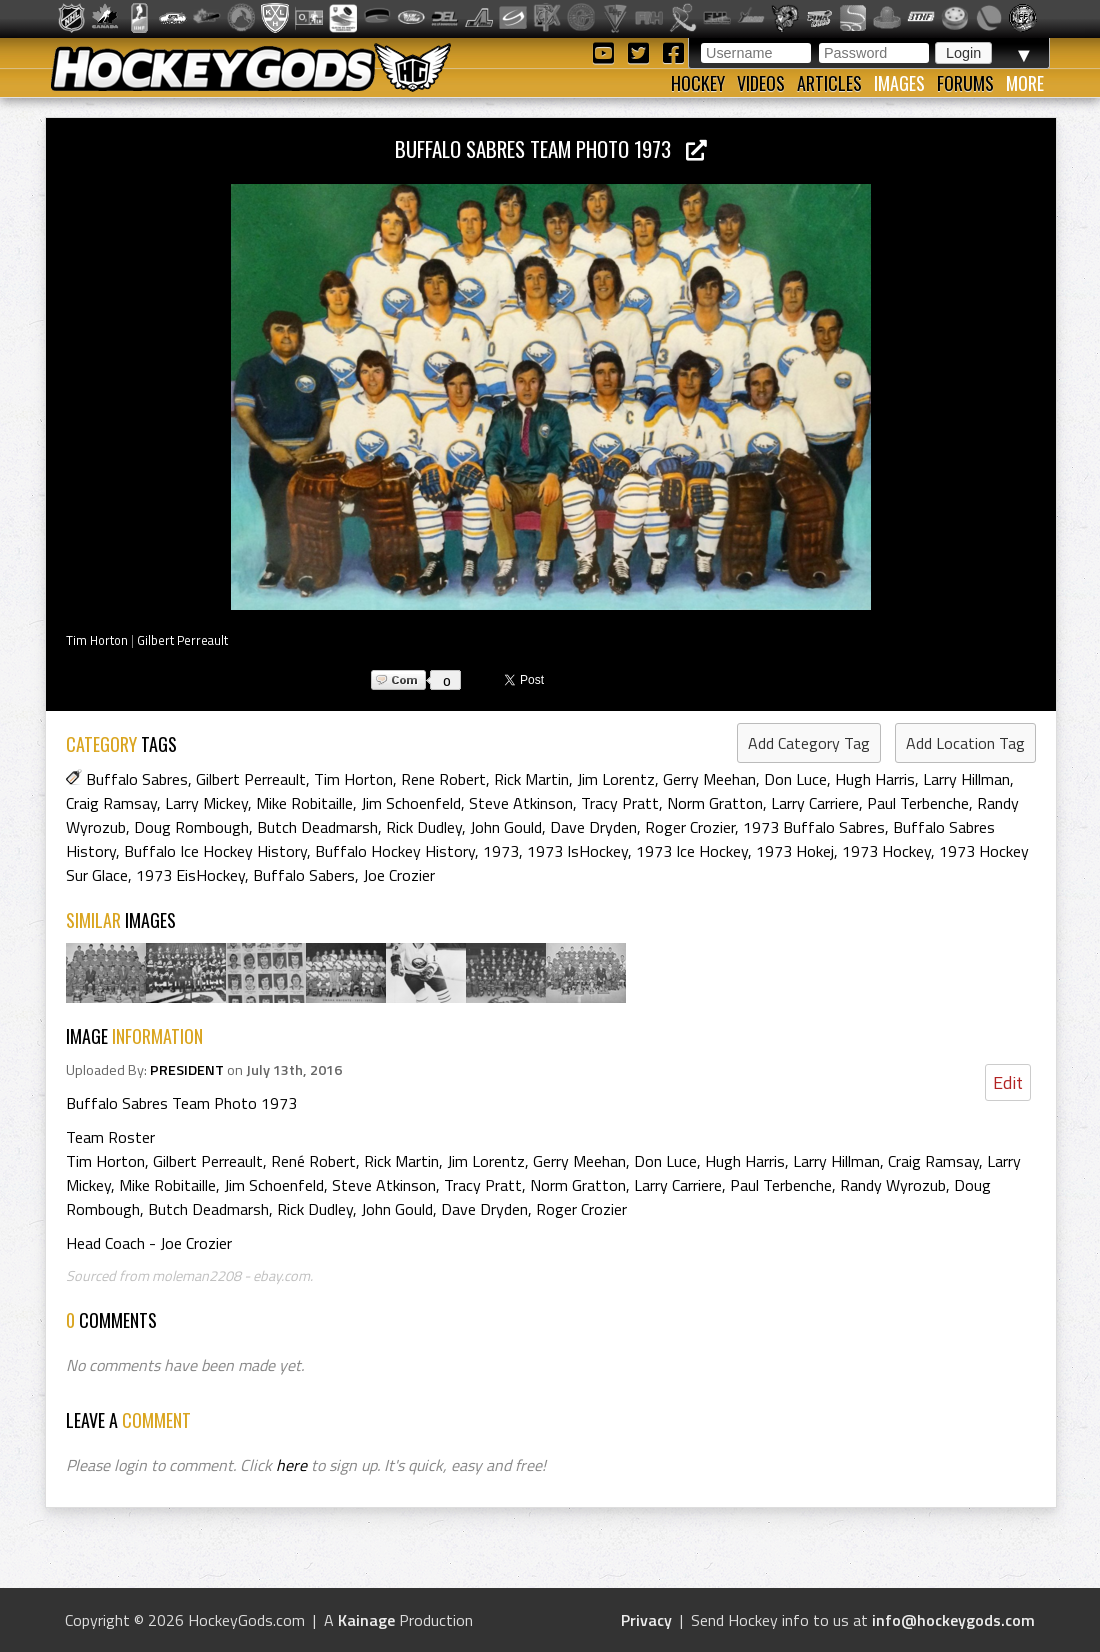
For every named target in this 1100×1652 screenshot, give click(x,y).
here (291, 1465)
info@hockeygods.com (953, 1620)
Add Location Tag (965, 743)
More (1025, 83)
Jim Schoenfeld (411, 803)
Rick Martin (531, 779)
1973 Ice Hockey (692, 851)
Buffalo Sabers (304, 875)
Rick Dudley (424, 827)
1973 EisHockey (190, 875)
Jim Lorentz (616, 779)
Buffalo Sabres (137, 779)
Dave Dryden (593, 827)
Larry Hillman (966, 779)
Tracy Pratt (620, 803)
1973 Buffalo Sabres (814, 827)
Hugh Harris (875, 779)
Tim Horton (97, 640)
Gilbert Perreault (182, 640)
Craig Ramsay (111, 803)
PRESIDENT (187, 1070)
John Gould (506, 827)
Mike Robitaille (304, 803)
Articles (829, 83)
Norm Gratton (715, 803)
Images (899, 83)
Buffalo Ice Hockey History (215, 851)
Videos (761, 83)
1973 (501, 851)
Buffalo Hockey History (395, 851)
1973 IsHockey (577, 851)
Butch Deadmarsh (317, 827)
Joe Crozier (399, 875)
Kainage (366, 1620)
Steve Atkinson (521, 803)
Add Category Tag (809, 743)
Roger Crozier (690, 827)
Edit (1008, 1082)
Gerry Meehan (709, 779)
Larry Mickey (206, 803)
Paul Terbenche (918, 803)
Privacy (646, 1620)
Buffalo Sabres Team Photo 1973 (551, 148)
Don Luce (795, 779)
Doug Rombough (191, 827)
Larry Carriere (815, 803)
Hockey (698, 83)
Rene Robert (443, 779)
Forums (965, 83)
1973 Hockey (886, 851)
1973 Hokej (795, 851)
